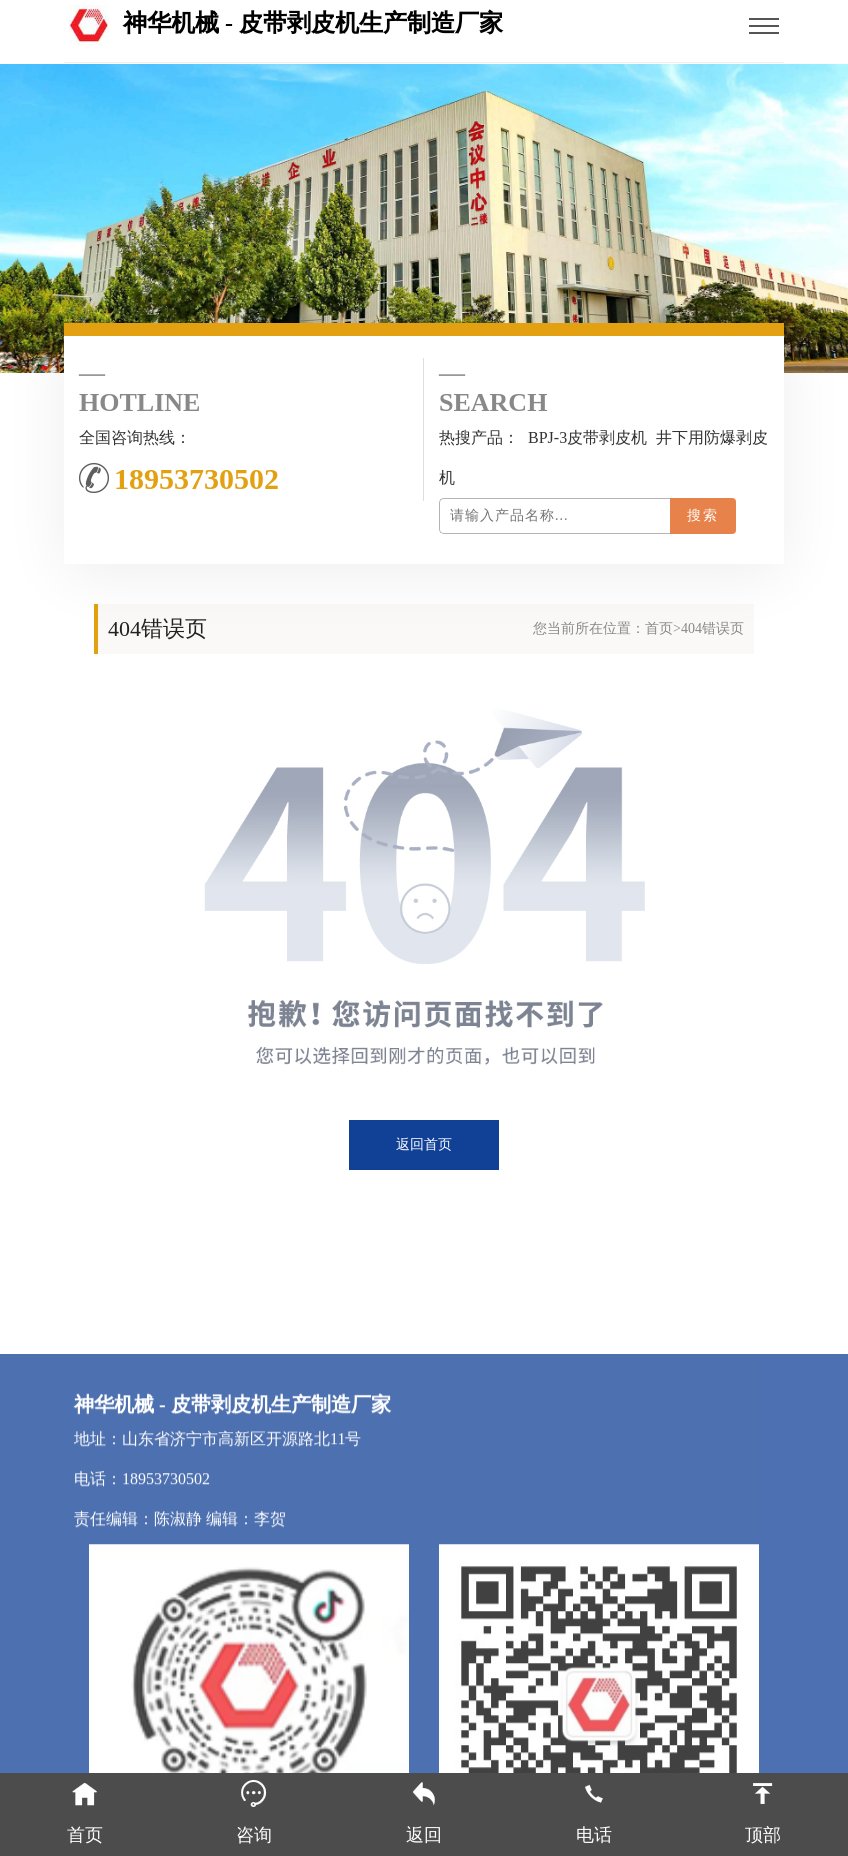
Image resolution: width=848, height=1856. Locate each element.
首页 (659, 628)
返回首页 (424, 1144)
